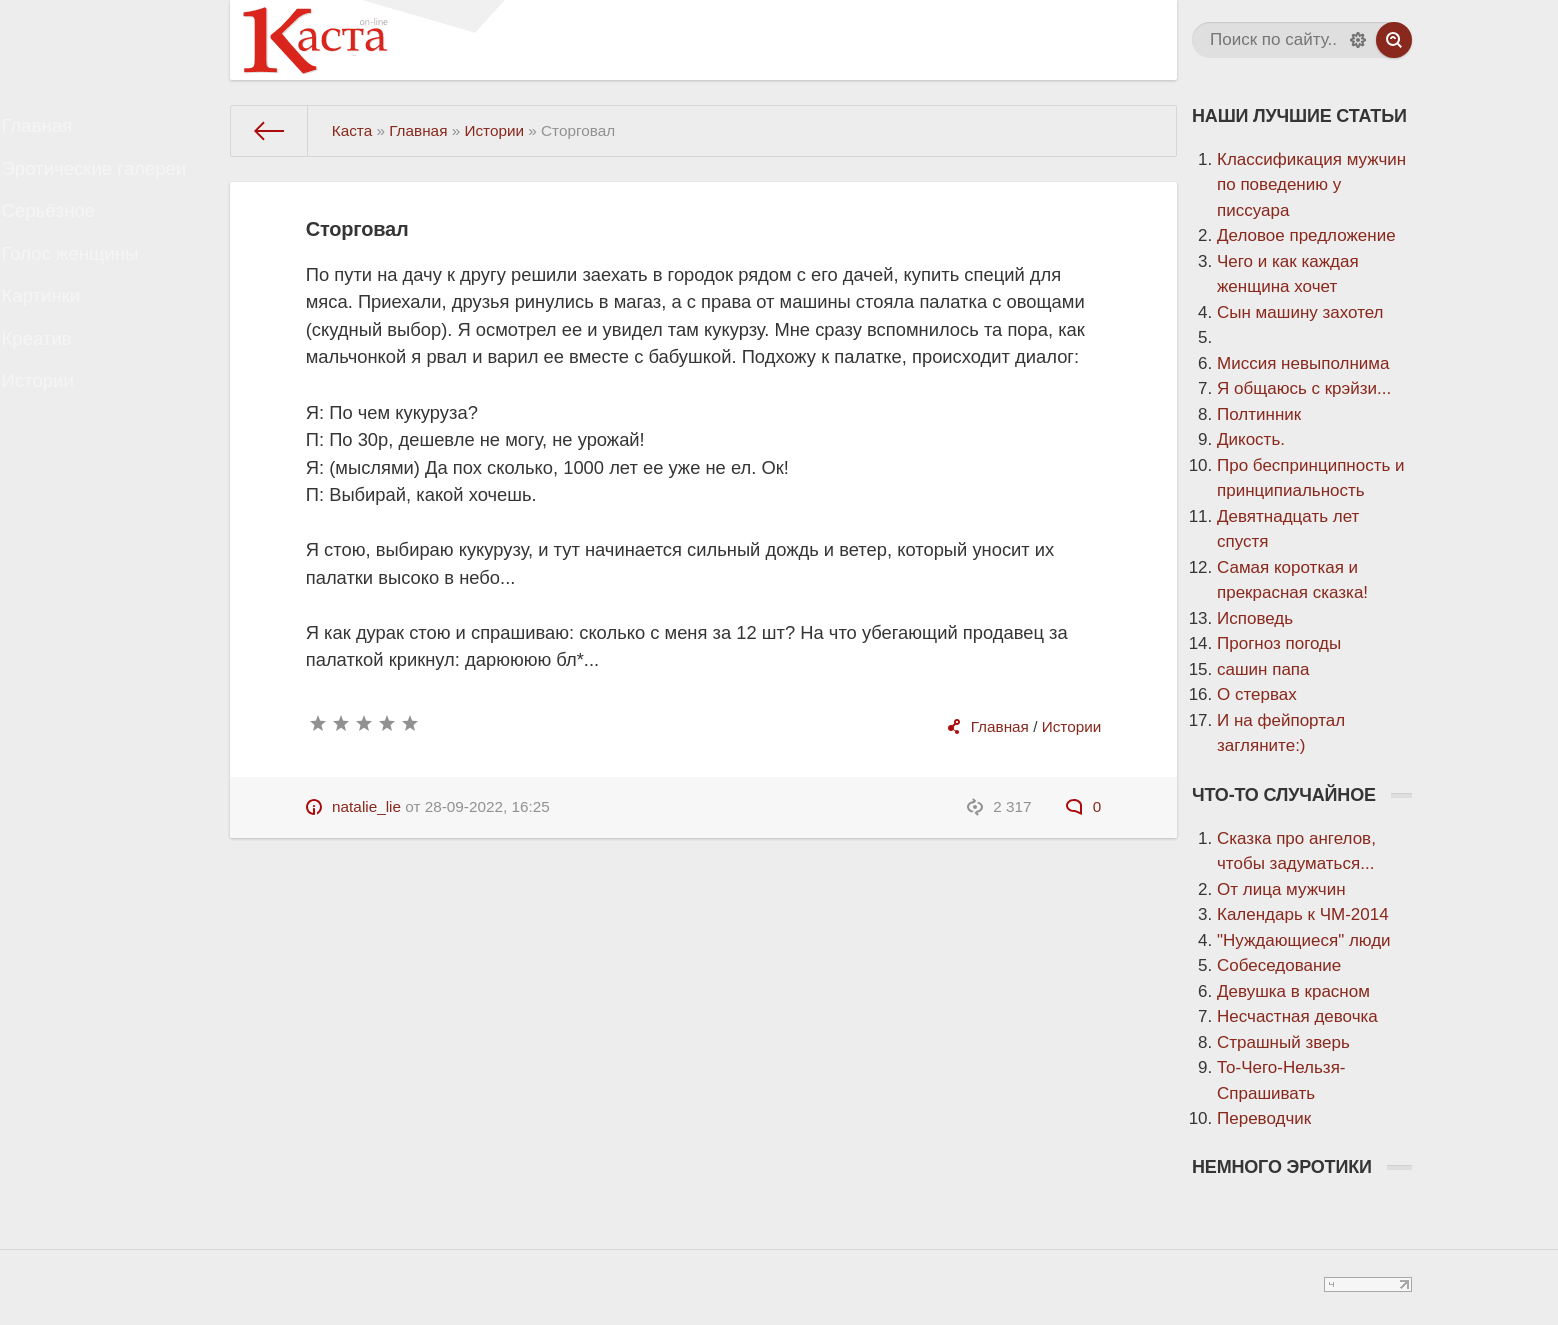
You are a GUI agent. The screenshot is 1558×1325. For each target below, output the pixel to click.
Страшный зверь (1283, 1042)
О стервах (1257, 694)
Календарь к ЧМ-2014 (1303, 914)
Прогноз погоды (1279, 643)
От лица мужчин (1281, 889)
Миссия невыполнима (1303, 363)
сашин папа (1263, 669)
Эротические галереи (109, 184)
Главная (57, 131)
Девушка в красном (1293, 991)
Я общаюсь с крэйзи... (1304, 388)
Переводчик (1264, 1118)
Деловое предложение (1306, 235)
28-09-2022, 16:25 (487, 806)
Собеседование (1279, 965)
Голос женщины (87, 290)
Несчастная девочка (1297, 1016)
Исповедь (1255, 618)
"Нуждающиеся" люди (1304, 940)
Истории (58, 449)
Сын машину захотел (1300, 312)
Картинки (61, 343)
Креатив (57, 396)
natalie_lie (366, 806)
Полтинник (1259, 414)
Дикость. (1251, 439)
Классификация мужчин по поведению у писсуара (1311, 185)
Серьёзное (68, 237)
